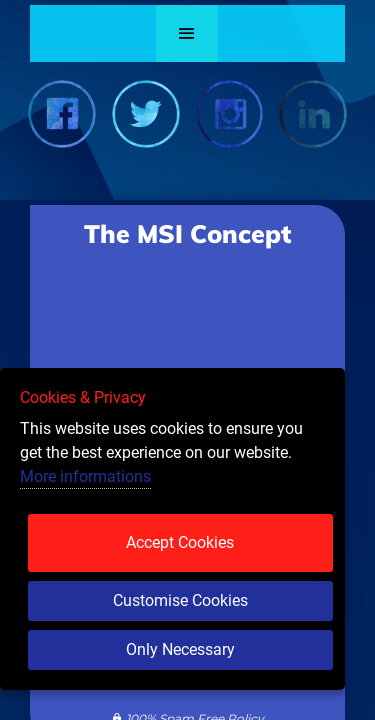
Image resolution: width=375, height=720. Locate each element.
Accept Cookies (180, 542)
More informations (85, 476)
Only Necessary (180, 649)
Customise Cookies (180, 600)
